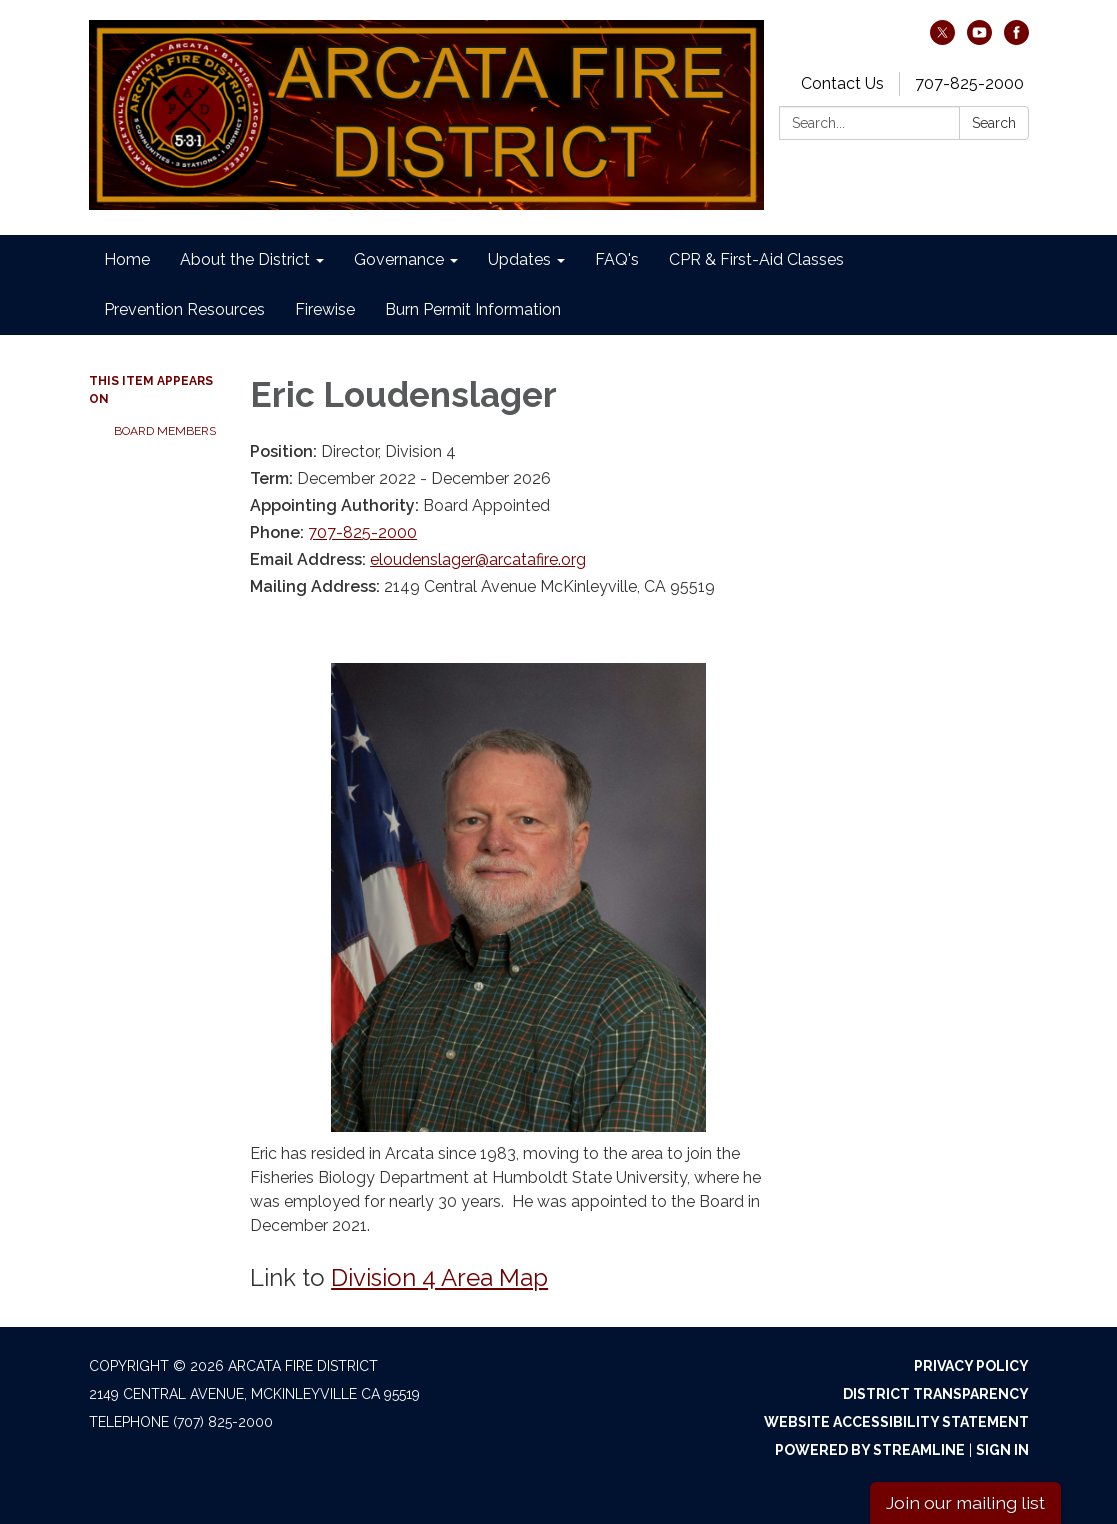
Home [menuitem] (127, 259)
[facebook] (1016, 39)
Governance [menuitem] (399, 259)
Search (994, 123)
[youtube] (979, 39)
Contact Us (842, 83)
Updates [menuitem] (519, 259)
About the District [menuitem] (245, 259)
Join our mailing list (965, 1502)
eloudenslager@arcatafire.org (478, 559)
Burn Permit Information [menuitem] (473, 309)
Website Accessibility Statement (896, 1422)
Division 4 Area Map (439, 1277)
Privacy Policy (971, 1366)
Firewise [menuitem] (325, 309)
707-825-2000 (969, 83)
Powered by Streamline (870, 1450)
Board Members (165, 431)
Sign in (1002, 1450)
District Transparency (936, 1394)
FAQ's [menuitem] (617, 259)
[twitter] (942, 39)
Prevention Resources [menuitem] (184, 309)
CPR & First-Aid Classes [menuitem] (756, 259)
